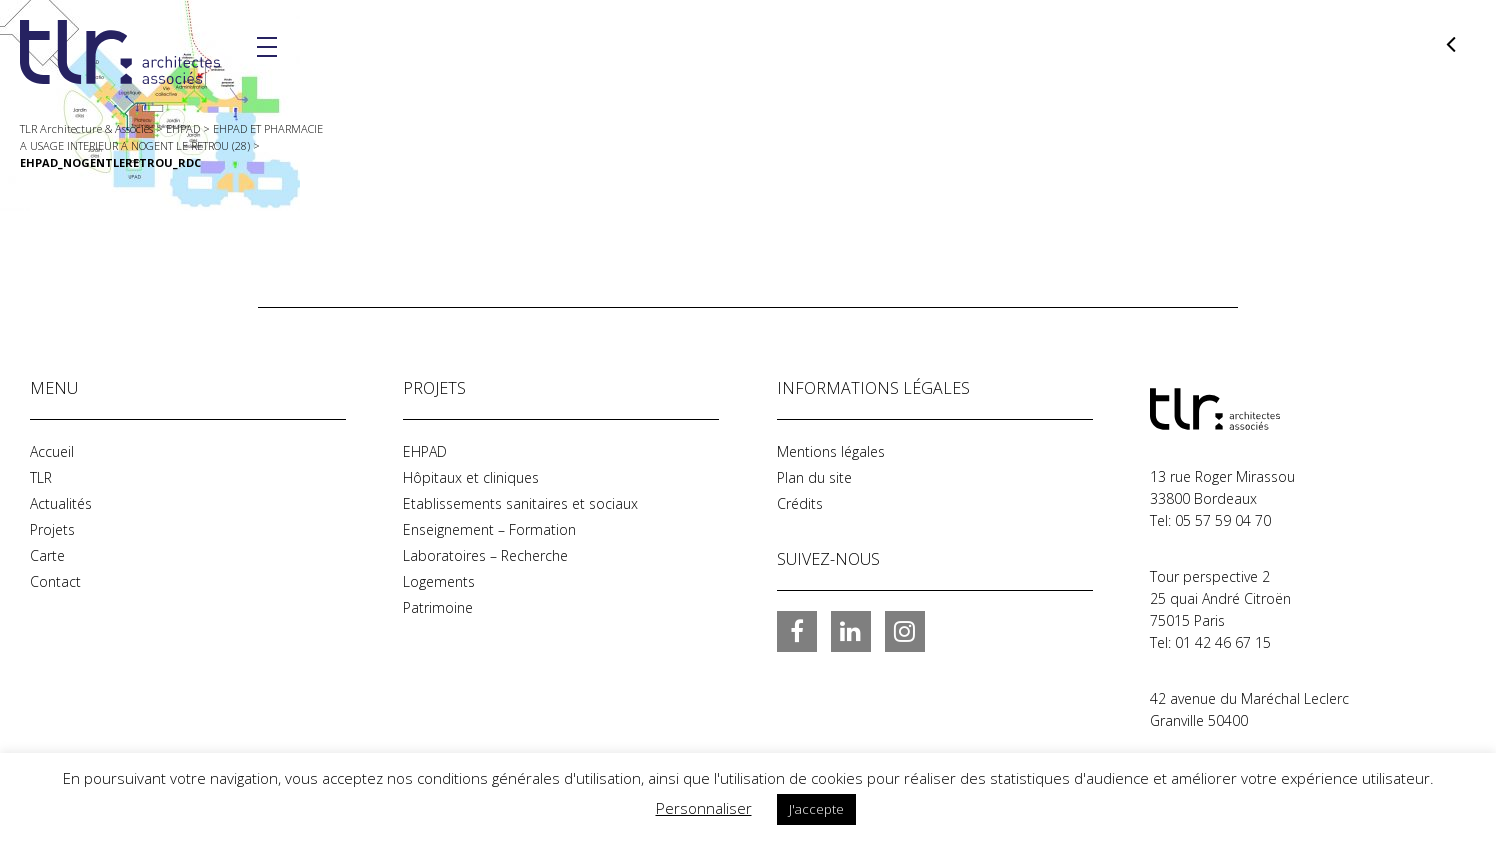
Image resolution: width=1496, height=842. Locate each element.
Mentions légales (831, 451)
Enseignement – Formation (489, 529)
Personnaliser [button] (704, 808)
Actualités (61, 503)
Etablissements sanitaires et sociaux (520, 503)
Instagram (905, 631)
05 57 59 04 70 (1223, 520)
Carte (47, 555)
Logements (439, 581)
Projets (52, 529)
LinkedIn (851, 631)
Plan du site (814, 477)
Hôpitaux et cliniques (471, 477)
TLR (41, 477)
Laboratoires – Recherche (485, 555)
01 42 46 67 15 (1223, 642)
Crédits (800, 503)
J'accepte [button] (816, 809)
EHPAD (425, 451)
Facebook (797, 631)
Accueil (52, 451)
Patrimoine (438, 607)
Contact (55, 581)
